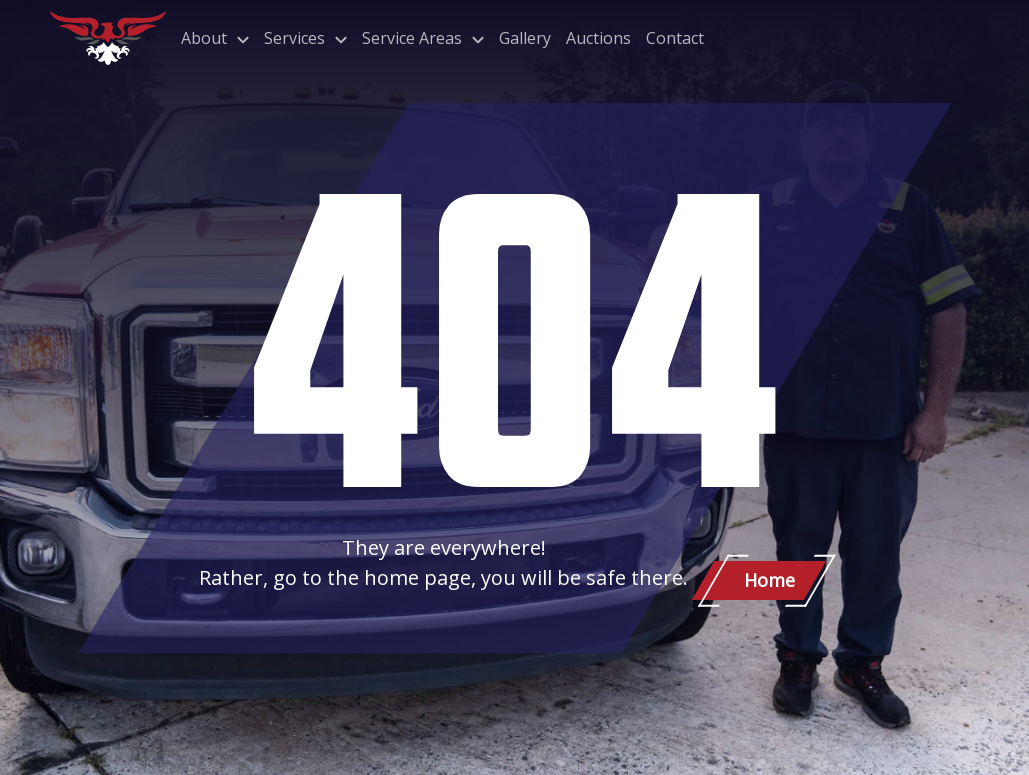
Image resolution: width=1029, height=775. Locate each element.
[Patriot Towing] (108, 38)
